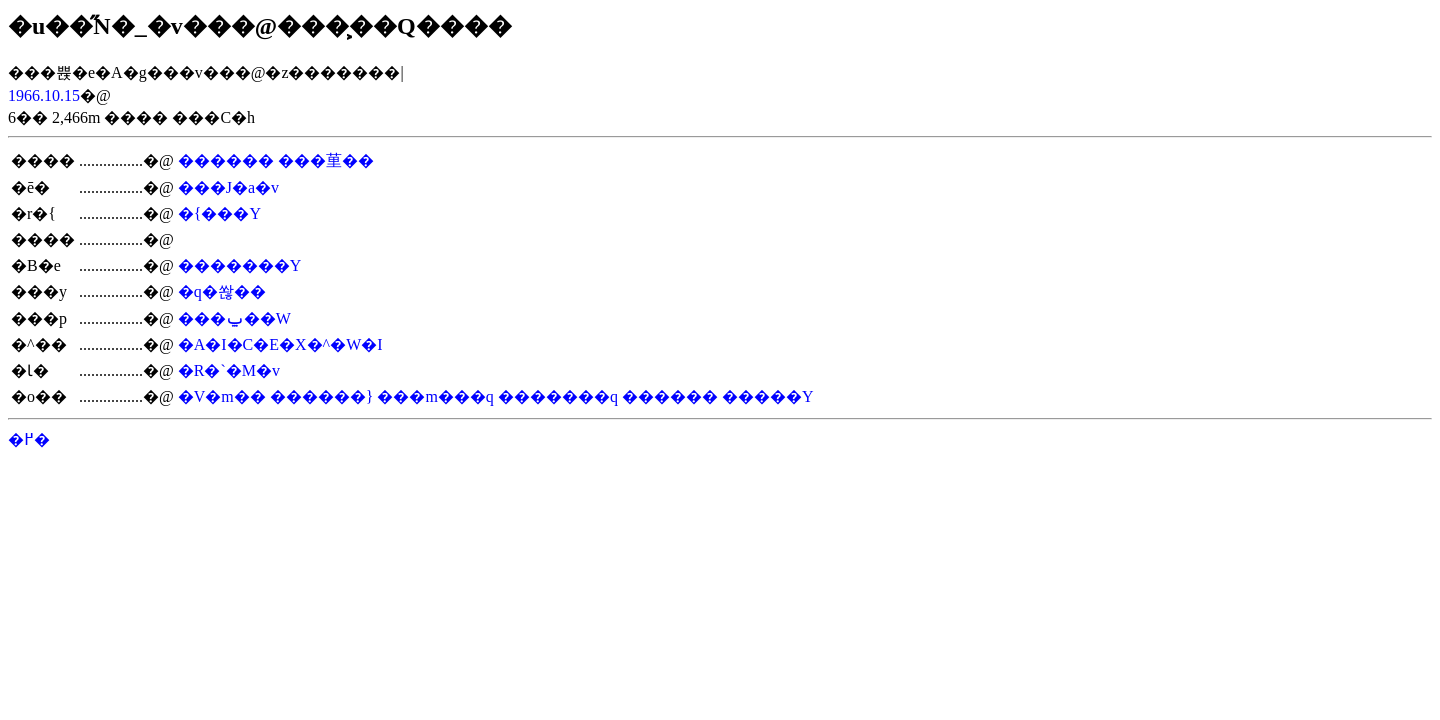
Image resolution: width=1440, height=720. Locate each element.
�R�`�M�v (229, 370)
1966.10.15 (44, 95)
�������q (558, 396)
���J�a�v (228, 187)
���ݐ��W (234, 318)
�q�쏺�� (222, 291)
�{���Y (219, 213)
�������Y (240, 265)
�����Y (768, 396)
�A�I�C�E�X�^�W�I (280, 344)
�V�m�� (222, 396)
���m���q (435, 396)
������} (322, 396)
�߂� (29, 439)
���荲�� (326, 160)
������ (226, 160)
